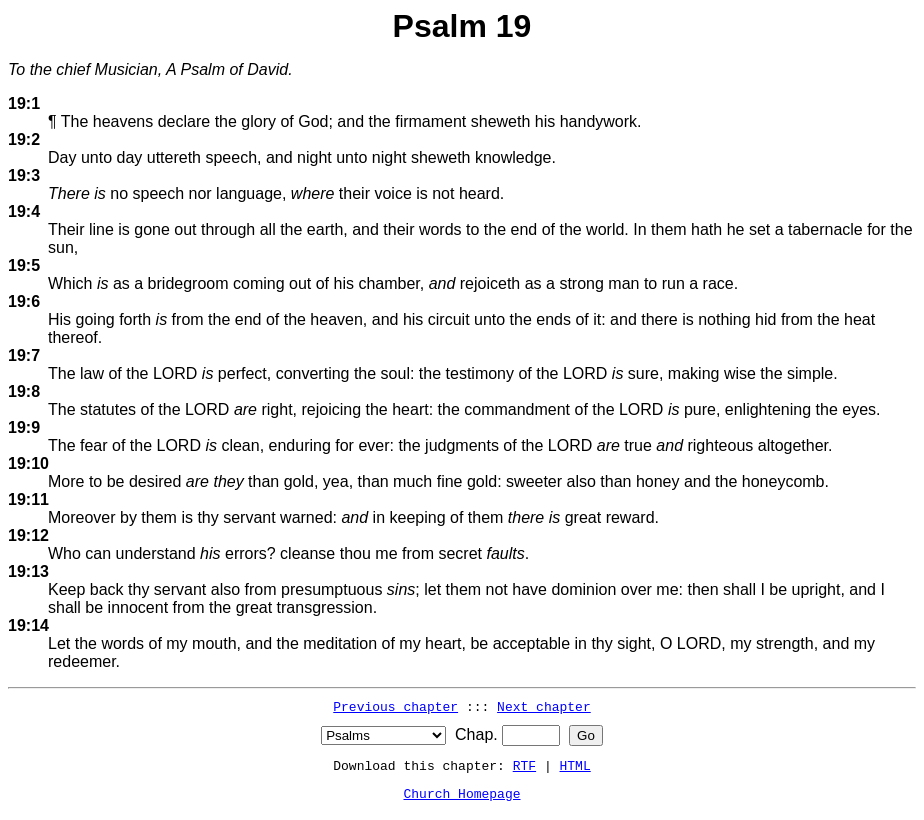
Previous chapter (395, 706)
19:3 (24, 175)
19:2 (24, 139)
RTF (524, 765)
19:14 (28, 625)
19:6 (24, 301)
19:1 (24, 103)
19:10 (28, 463)
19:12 (28, 535)
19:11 (28, 499)
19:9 (24, 427)
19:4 (24, 211)
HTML (575, 765)
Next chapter (544, 706)
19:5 (24, 265)
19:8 (24, 391)
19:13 (28, 571)
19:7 (24, 355)
